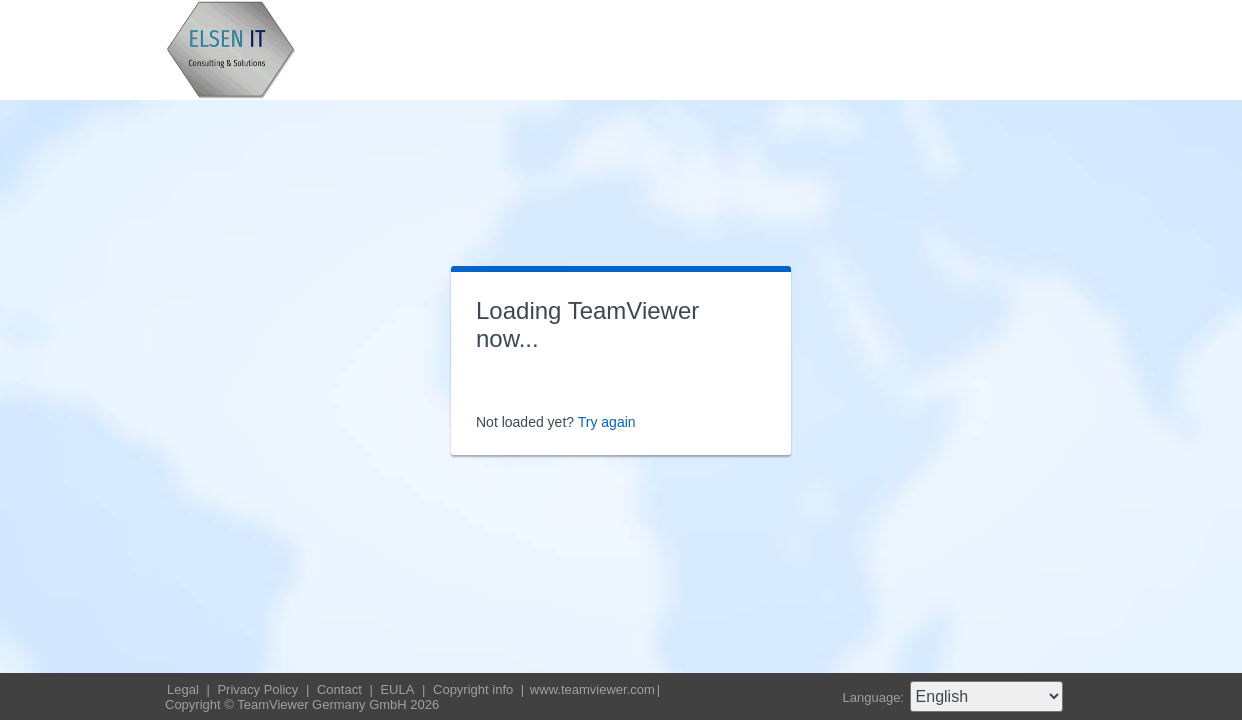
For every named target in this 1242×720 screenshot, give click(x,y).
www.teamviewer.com (592, 689)
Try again (607, 422)
